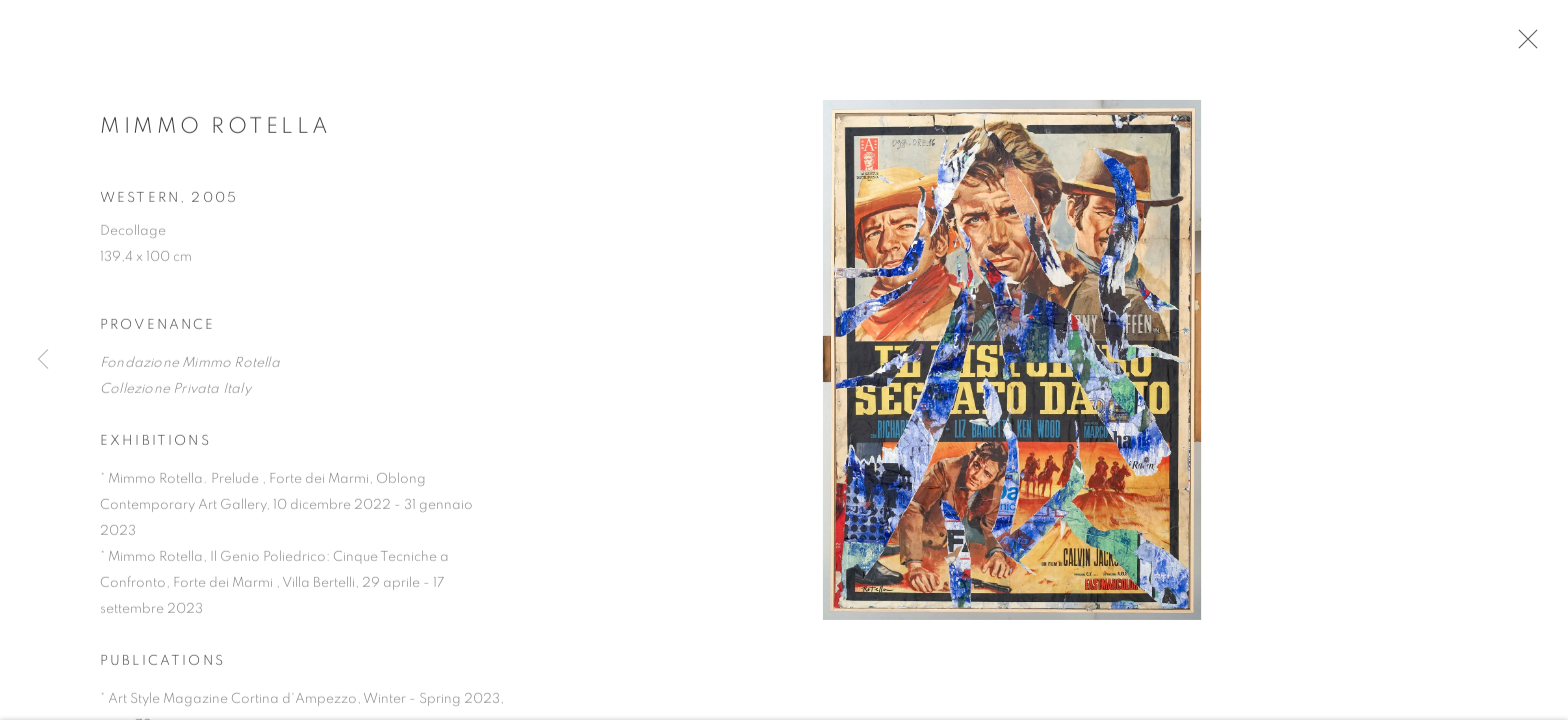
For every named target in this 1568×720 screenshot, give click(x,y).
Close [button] (1537, 45)
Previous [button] (43, 360)
